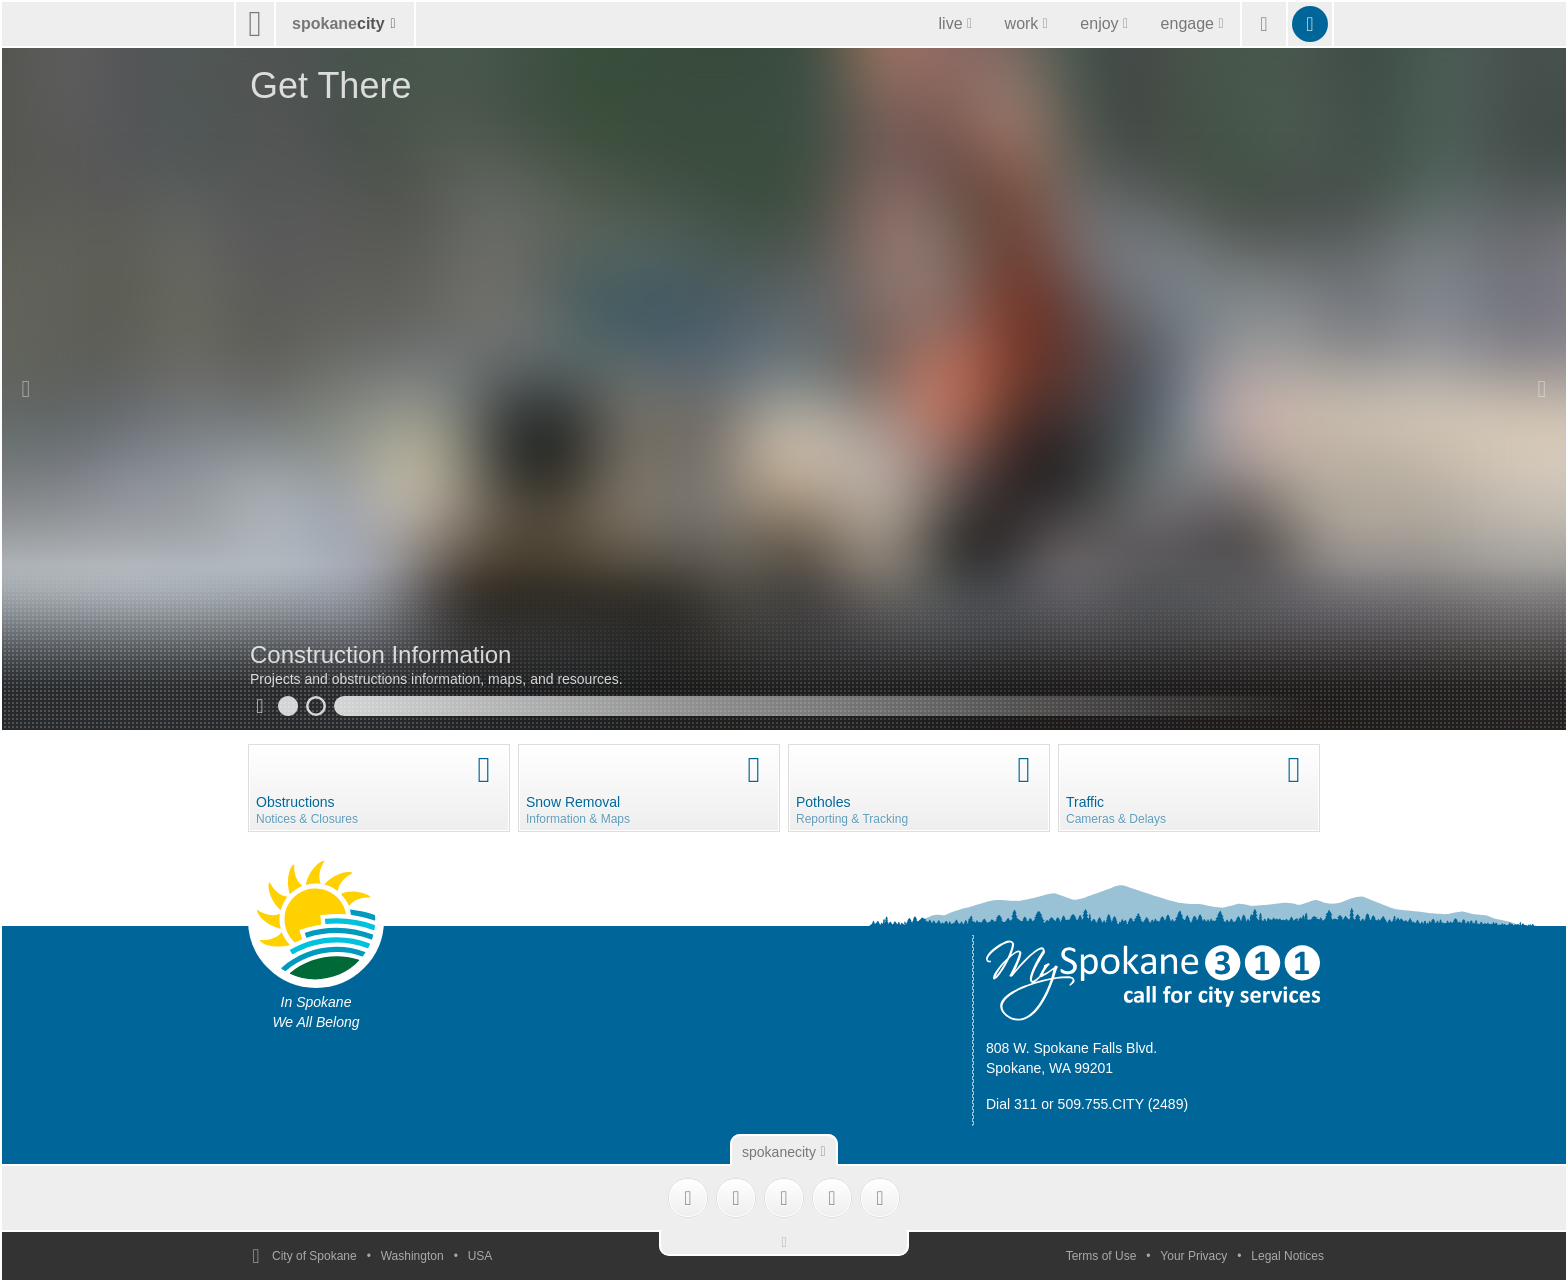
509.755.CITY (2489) (1123, 1104)
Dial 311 (1011, 1104)
